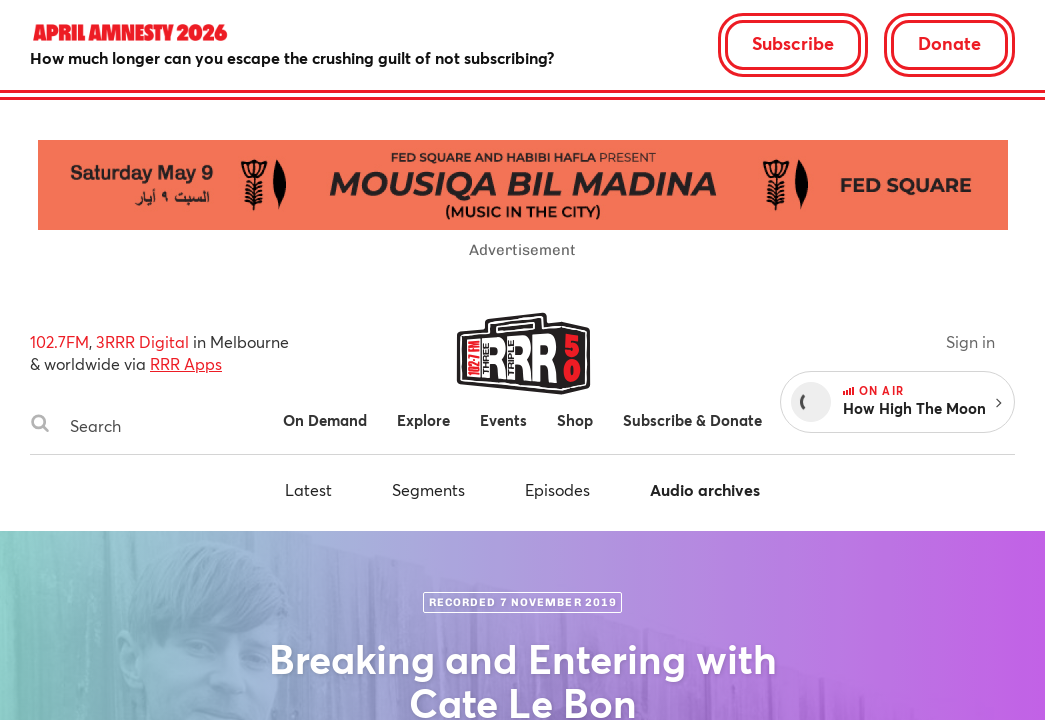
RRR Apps (186, 363)
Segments (428, 489)
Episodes (557, 489)
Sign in (970, 341)
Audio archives (705, 489)
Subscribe (793, 43)
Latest (308, 489)
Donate (949, 43)
